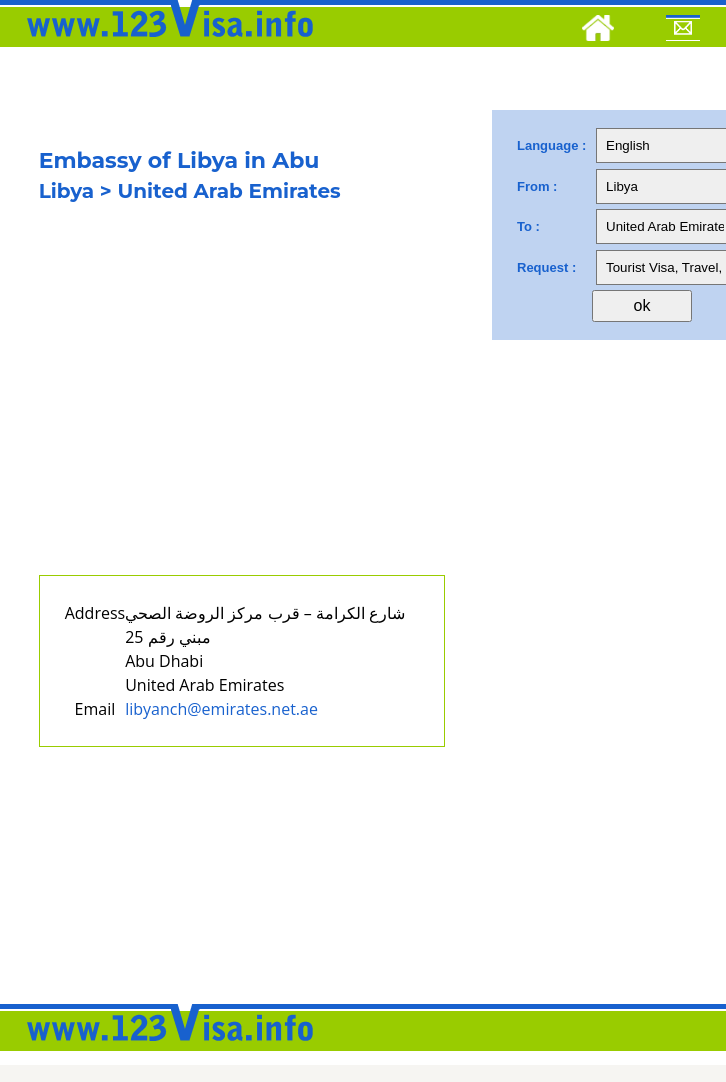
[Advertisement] (216, 408)
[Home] (598, 31)
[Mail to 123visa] (683, 31)
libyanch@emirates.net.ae (221, 709)
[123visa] (165, 43)
